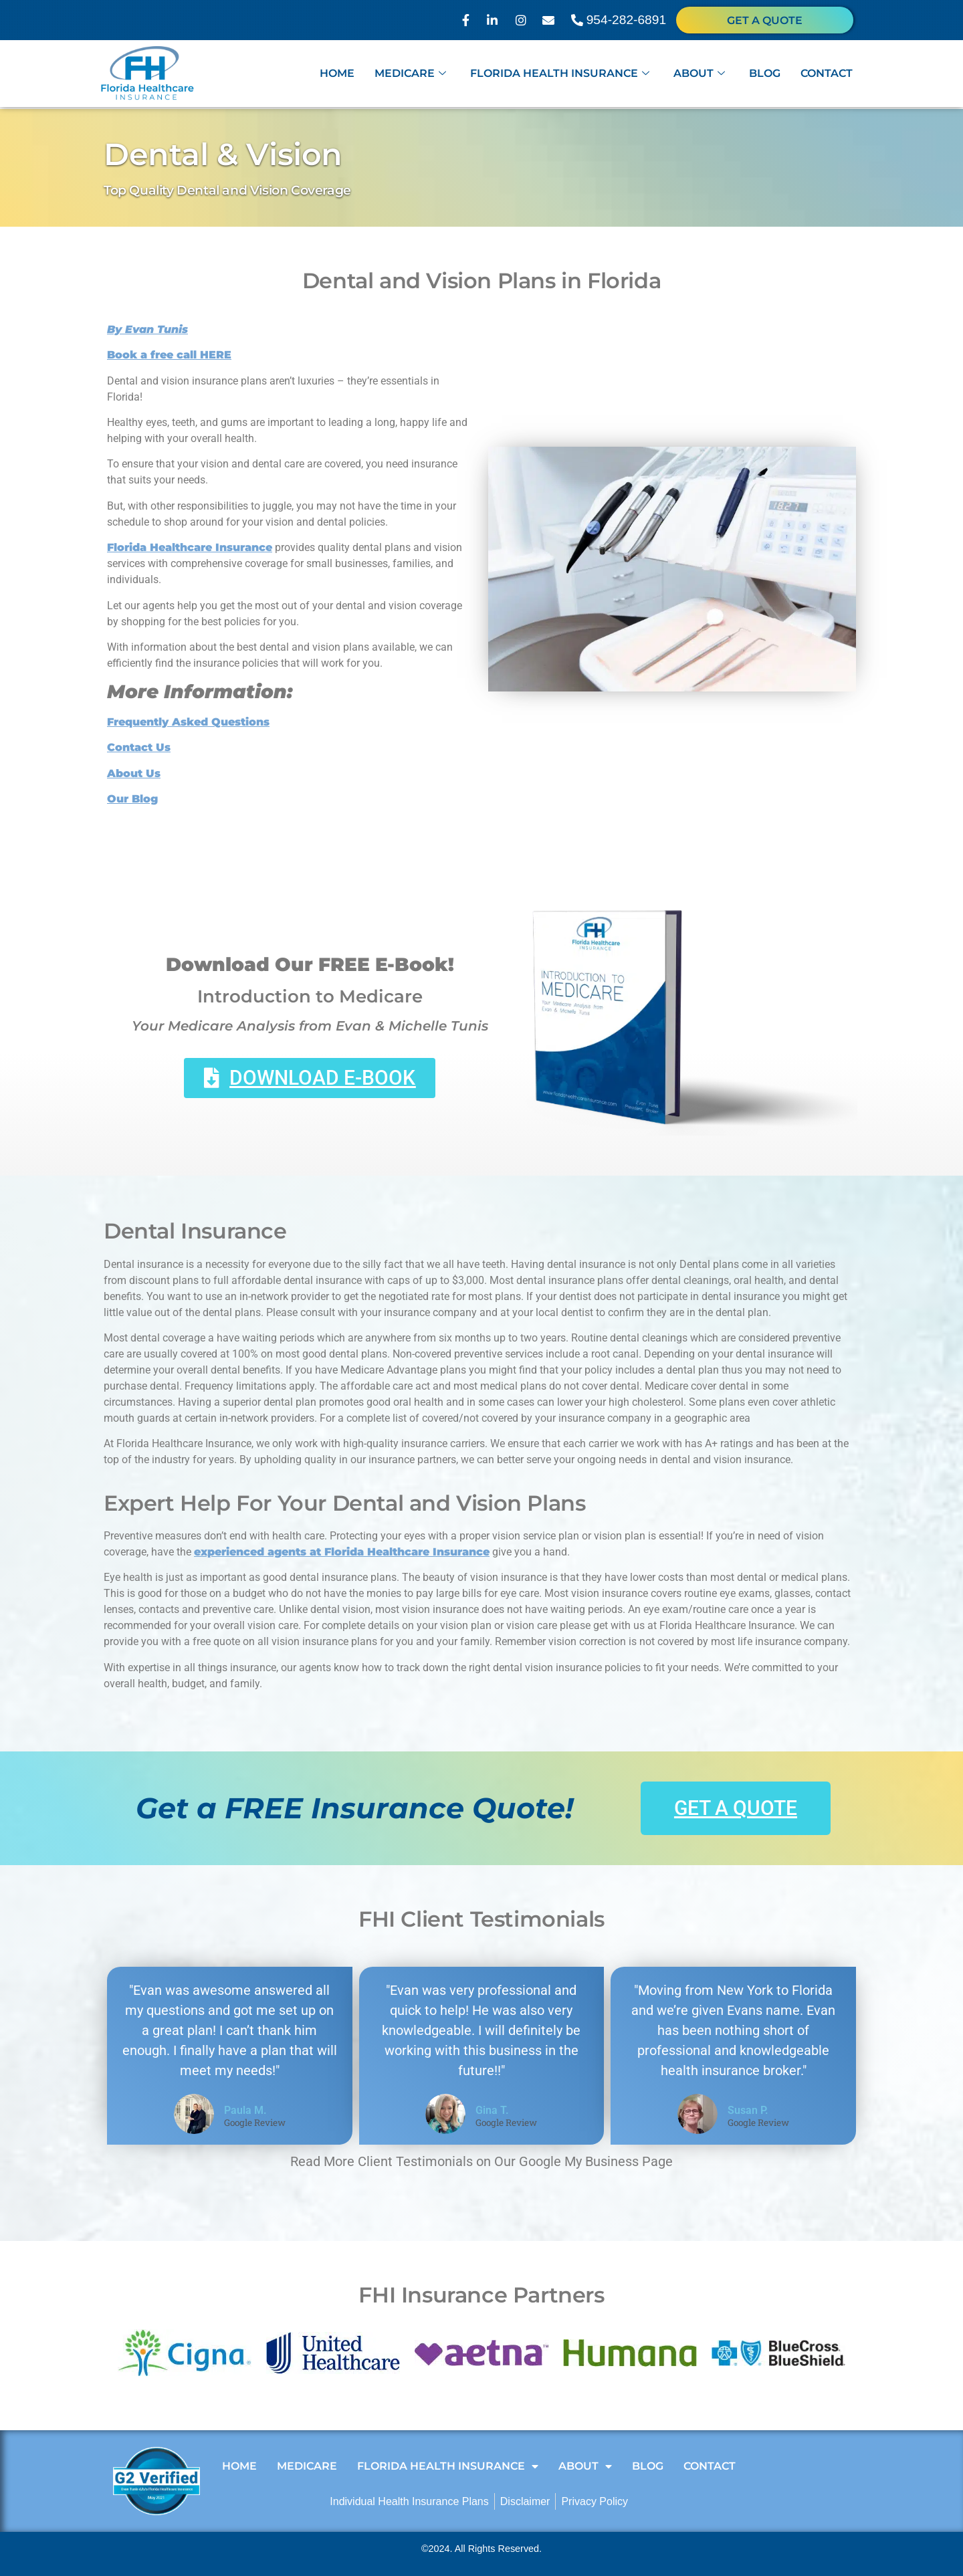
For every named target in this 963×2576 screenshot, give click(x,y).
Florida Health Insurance (559, 75)
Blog (764, 75)
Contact (826, 75)
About (699, 75)
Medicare (410, 75)
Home (337, 75)
